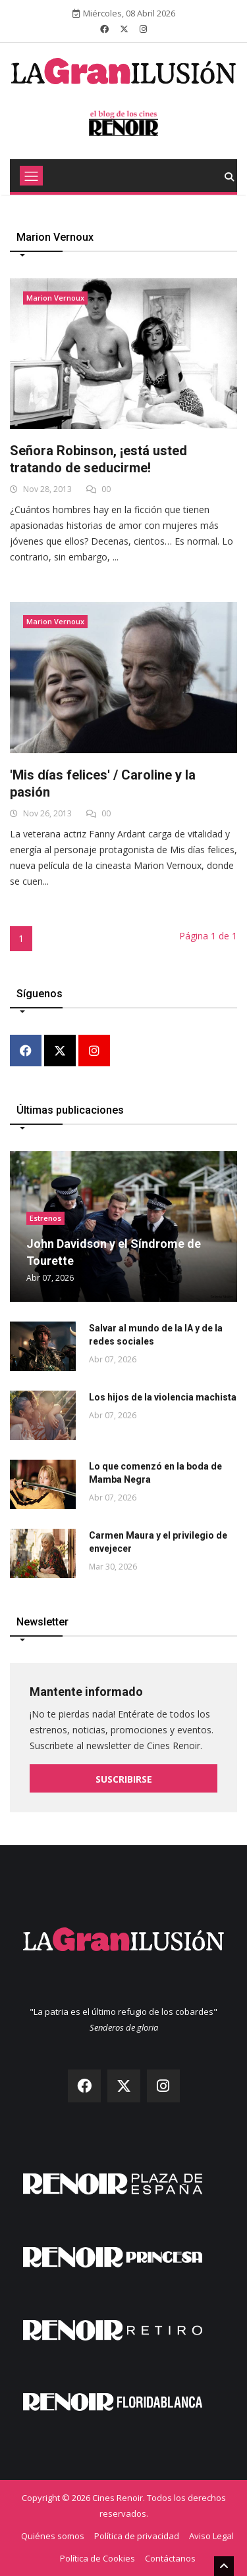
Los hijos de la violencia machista (162, 1397)
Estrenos (45, 1218)
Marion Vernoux (55, 298)
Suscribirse (124, 1779)
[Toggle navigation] (31, 176)
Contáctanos (170, 2558)
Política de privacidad (136, 2536)
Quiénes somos (52, 2536)
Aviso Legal (211, 2536)
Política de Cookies (97, 2558)
